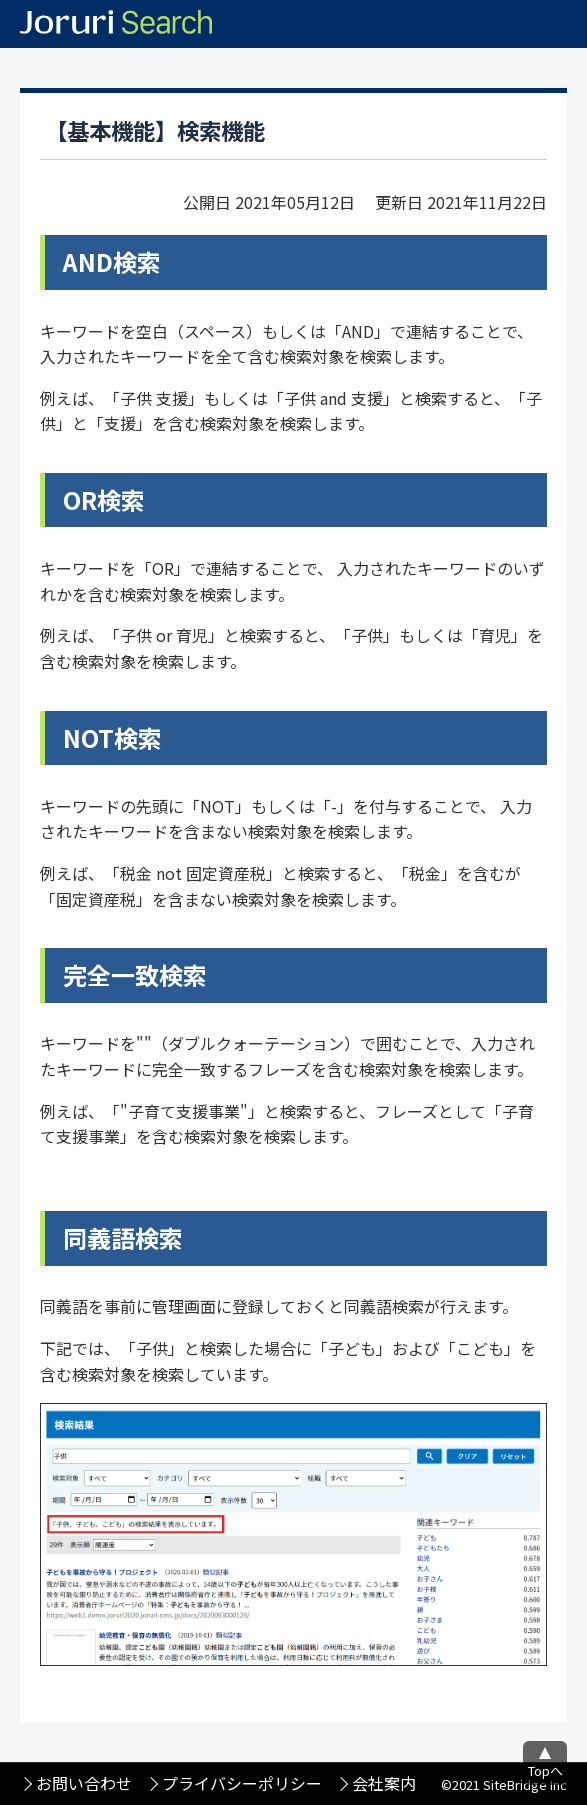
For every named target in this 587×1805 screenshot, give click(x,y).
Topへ (545, 1770)
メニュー (563, 24)
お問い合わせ (84, 1783)
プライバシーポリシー (242, 1783)
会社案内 (384, 1783)
